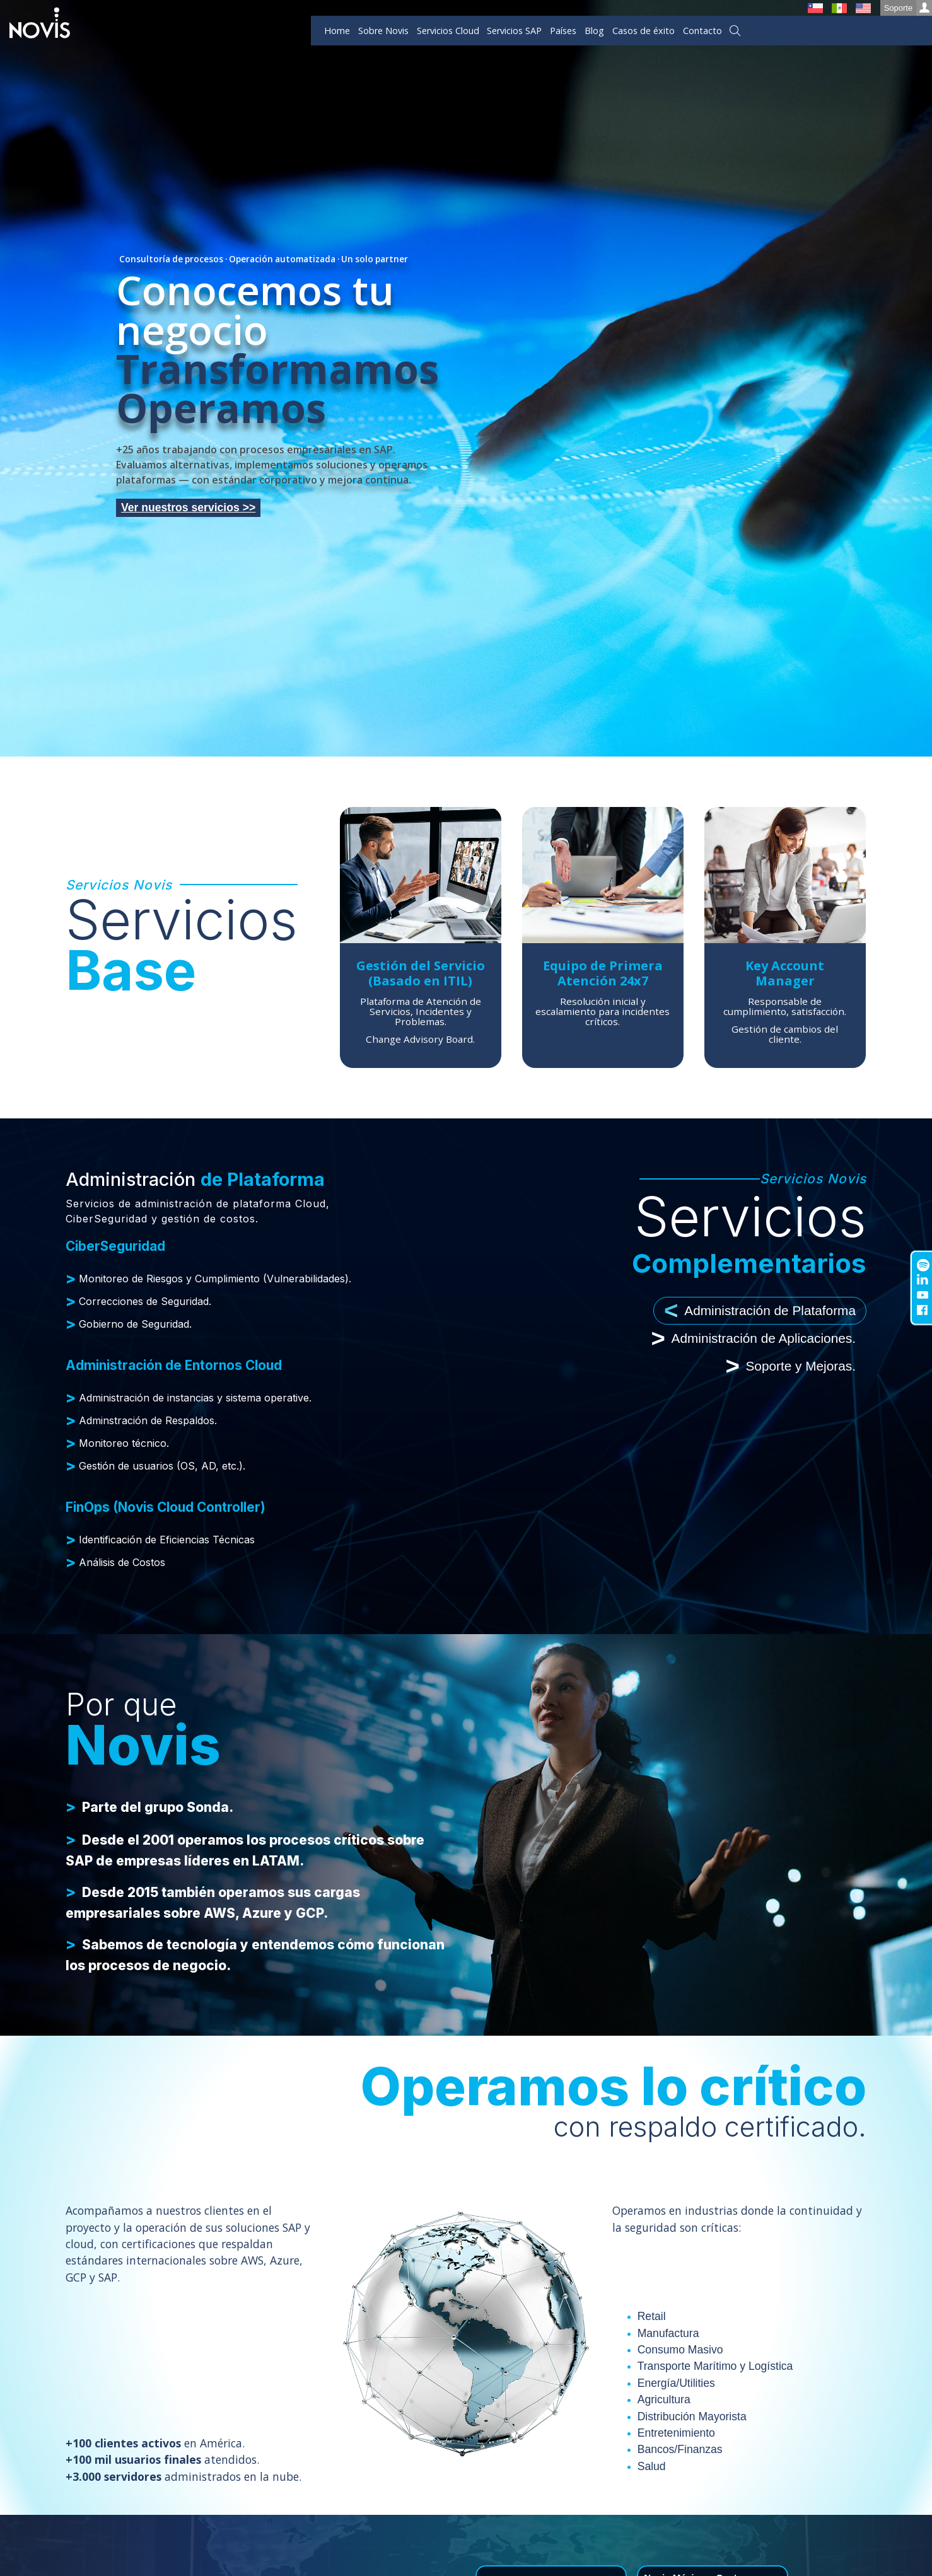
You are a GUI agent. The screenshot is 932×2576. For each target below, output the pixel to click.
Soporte (908, 8)
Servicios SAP (514, 31)
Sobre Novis (383, 31)
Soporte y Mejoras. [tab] (790, 1366)
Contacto (702, 31)
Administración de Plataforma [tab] (760, 1311)
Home (337, 31)
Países (563, 31)
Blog (594, 31)
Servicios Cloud (448, 31)
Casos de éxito (643, 31)
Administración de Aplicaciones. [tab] (753, 1338)
